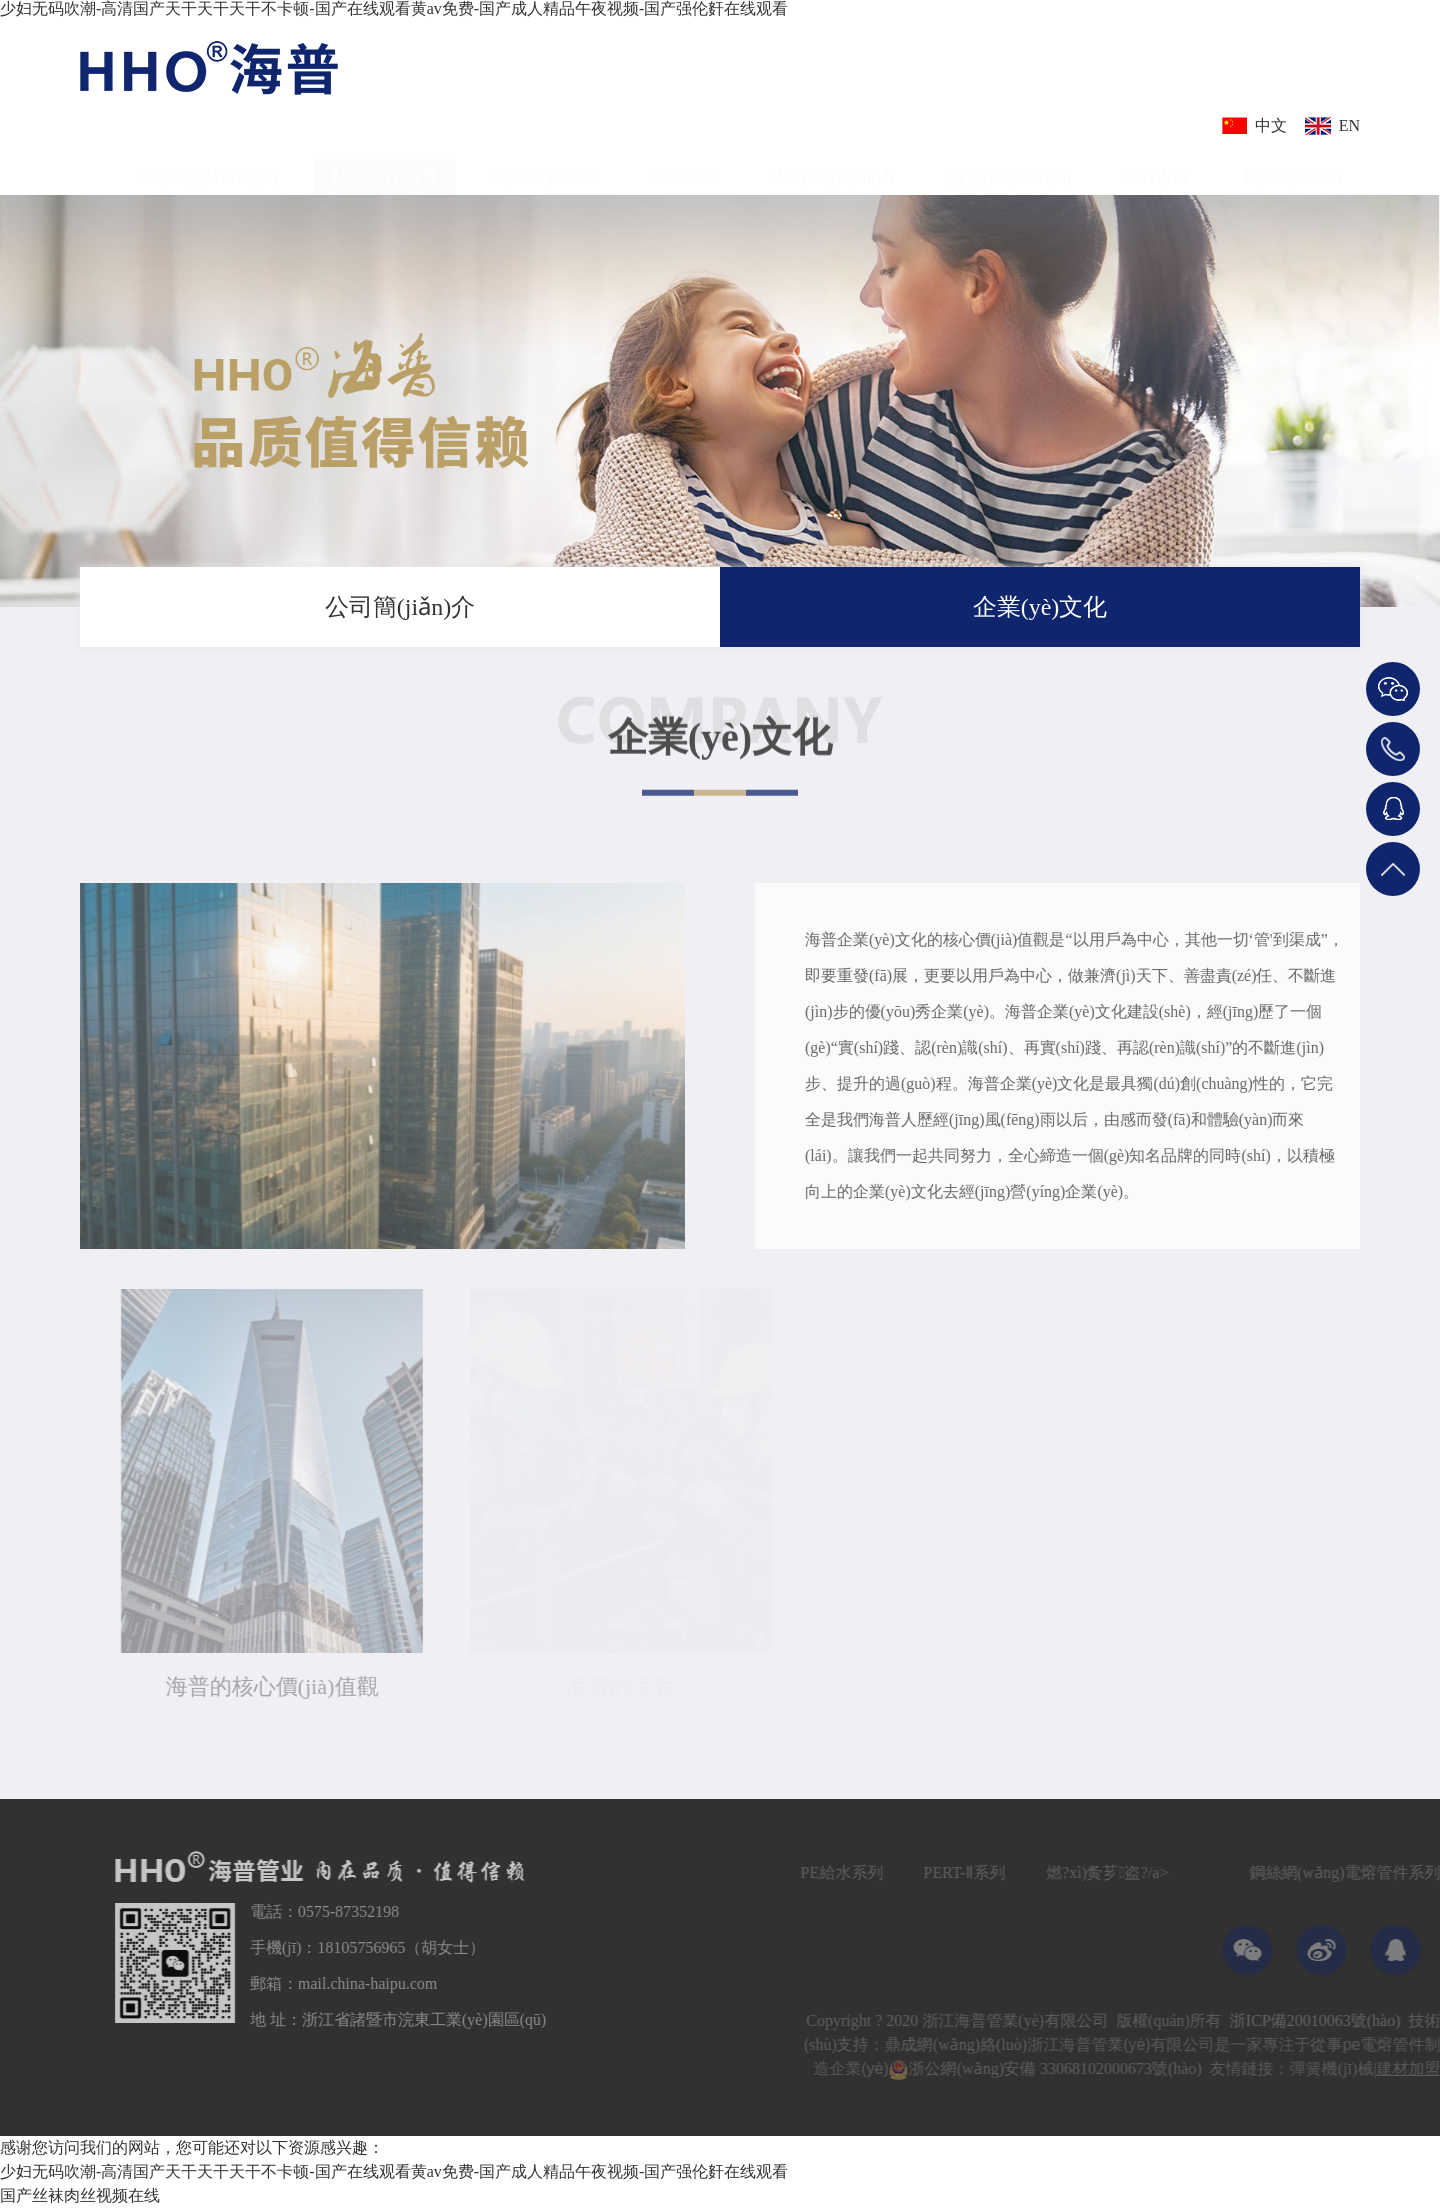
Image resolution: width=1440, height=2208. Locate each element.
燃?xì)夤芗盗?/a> (1142, 1872)
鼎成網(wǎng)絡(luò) (991, 2044)
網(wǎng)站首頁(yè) (209, 164)
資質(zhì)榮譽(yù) (1010, 164)
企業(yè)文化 (1040, 607)
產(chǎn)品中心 (545, 164)
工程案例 (1157, 164)
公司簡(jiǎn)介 (400, 607)
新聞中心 (684, 164)
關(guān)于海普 (385, 164)
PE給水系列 (877, 1872)
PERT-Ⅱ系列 (1000, 1872)
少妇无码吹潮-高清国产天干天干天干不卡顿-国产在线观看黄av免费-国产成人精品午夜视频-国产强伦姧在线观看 (394, 8)
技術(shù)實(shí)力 (833, 164)
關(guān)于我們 (1387, 618)
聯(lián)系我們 (1292, 164)
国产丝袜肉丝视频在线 (80, 2195)
